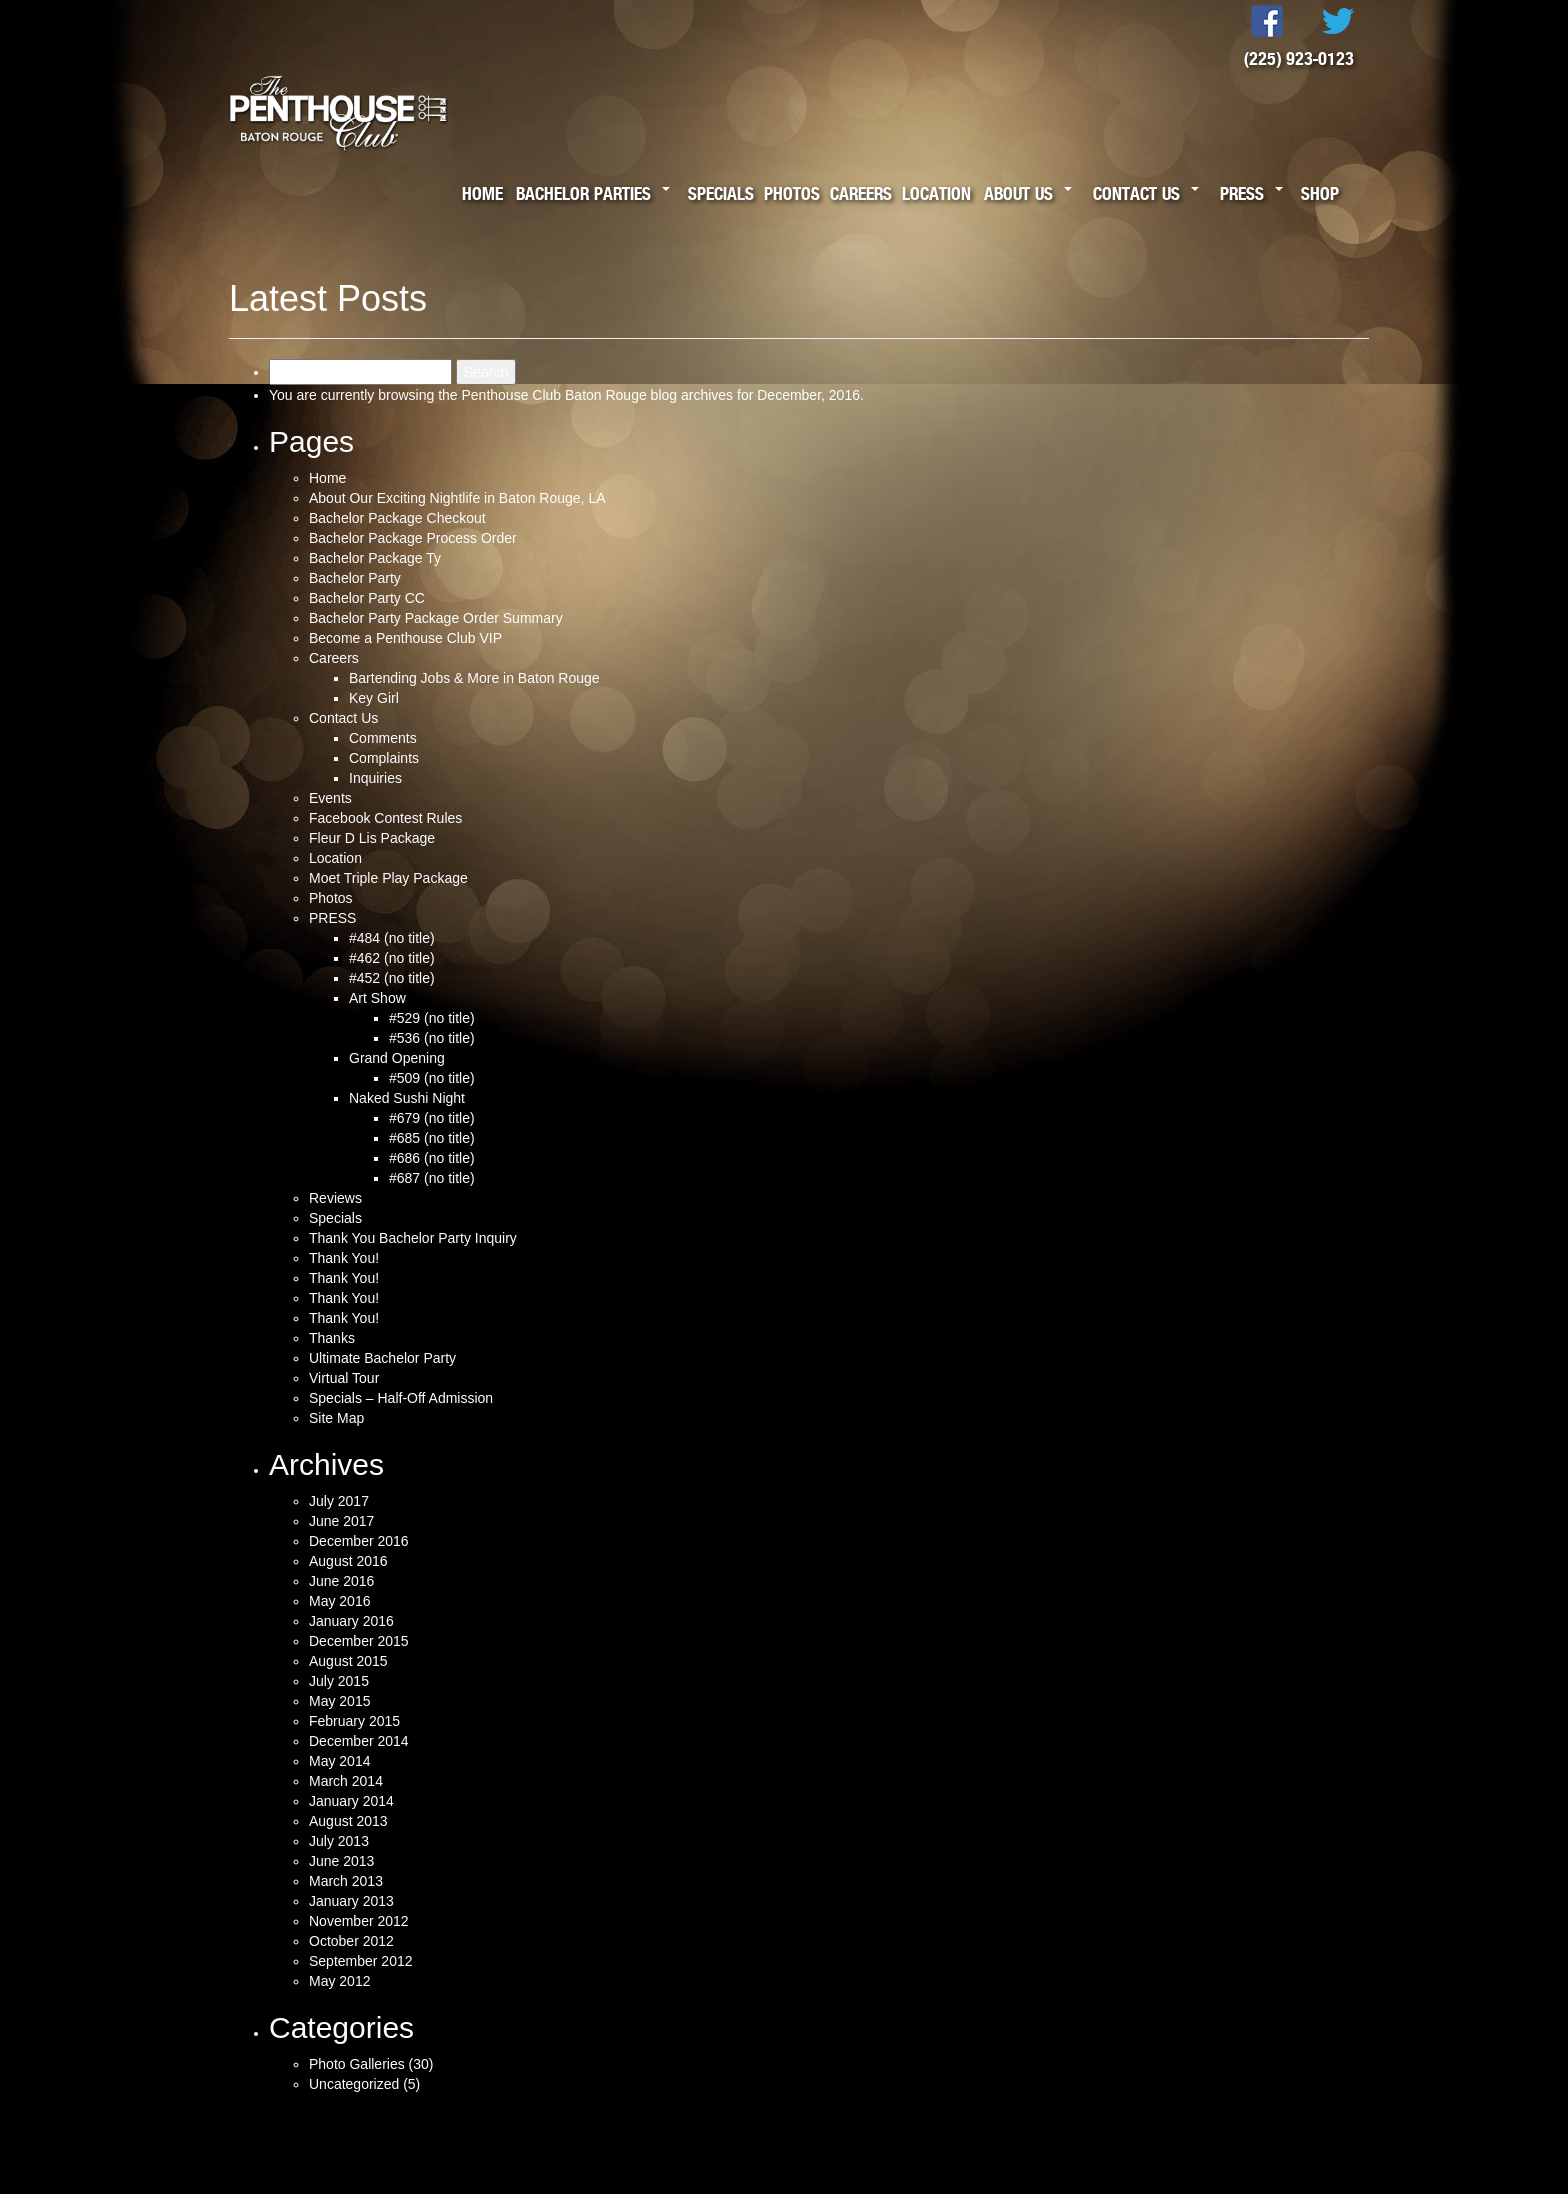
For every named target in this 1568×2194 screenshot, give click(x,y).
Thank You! (344, 1258)
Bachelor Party (355, 578)
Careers (861, 193)
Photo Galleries (357, 2064)
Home (482, 193)
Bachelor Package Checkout (397, 518)
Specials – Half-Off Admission (401, 1398)
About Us (1018, 193)
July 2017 (339, 1501)
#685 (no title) (432, 1138)
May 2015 (339, 1701)
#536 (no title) (432, 1038)
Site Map (336, 1418)
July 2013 (339, 1841)
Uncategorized (354, 2084)
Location (936, 193)
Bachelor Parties (583, 193)
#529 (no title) (432, 1018)
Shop (1320, 193)
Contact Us (1136, 193)
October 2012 (351, 1941)
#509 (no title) (432, 1078)
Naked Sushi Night (407, 1098)
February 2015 (354, 1721)
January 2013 (351, 1901)
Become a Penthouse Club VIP (405, 638)
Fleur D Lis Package (372, 838)
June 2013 (341, 1861)
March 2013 (346, 1881)
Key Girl (374, 698)
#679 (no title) (432, 1118)
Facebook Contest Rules (385, 818)
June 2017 (341, 1521)
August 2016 (348, 1561)
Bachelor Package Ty (375, 558)
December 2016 (359, 1541)
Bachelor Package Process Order (413, 538)
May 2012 (339, 1981)
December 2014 (359, 1741)
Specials (721, 193)
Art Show (377, 998)
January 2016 (351, 1621)
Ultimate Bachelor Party (382, 1358)
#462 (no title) (392, 958)
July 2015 (339, 1681)
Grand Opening (397, 1058)
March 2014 (346, 1781)
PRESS (332, 918)
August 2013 (348, 1821)
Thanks (332, 1338)
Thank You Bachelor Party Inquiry (413, 1238)
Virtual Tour (344, 1378)
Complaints (384, 758)
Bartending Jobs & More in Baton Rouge (474, 678)
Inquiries (375, 778)
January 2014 (351, 1801)
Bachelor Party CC (367, 598)
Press (1242, 193)
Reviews (335, 1198)
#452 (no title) (392, 978)
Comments (383, 738)
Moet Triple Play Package (388, 878)
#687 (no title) (432, 1178)
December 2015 (359, 1641)
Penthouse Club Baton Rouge (553, 395)
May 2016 (339, 1601)
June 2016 (341, 1581)
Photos (792, 193)
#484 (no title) (392, 938)
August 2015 (348, 1661)
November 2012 (359, 1921)
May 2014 (339, 1761)
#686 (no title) (432, 1158)
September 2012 (361, 1961)
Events (330, 798)
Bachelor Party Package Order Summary (436, 618)
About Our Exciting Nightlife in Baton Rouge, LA (457, 498)
